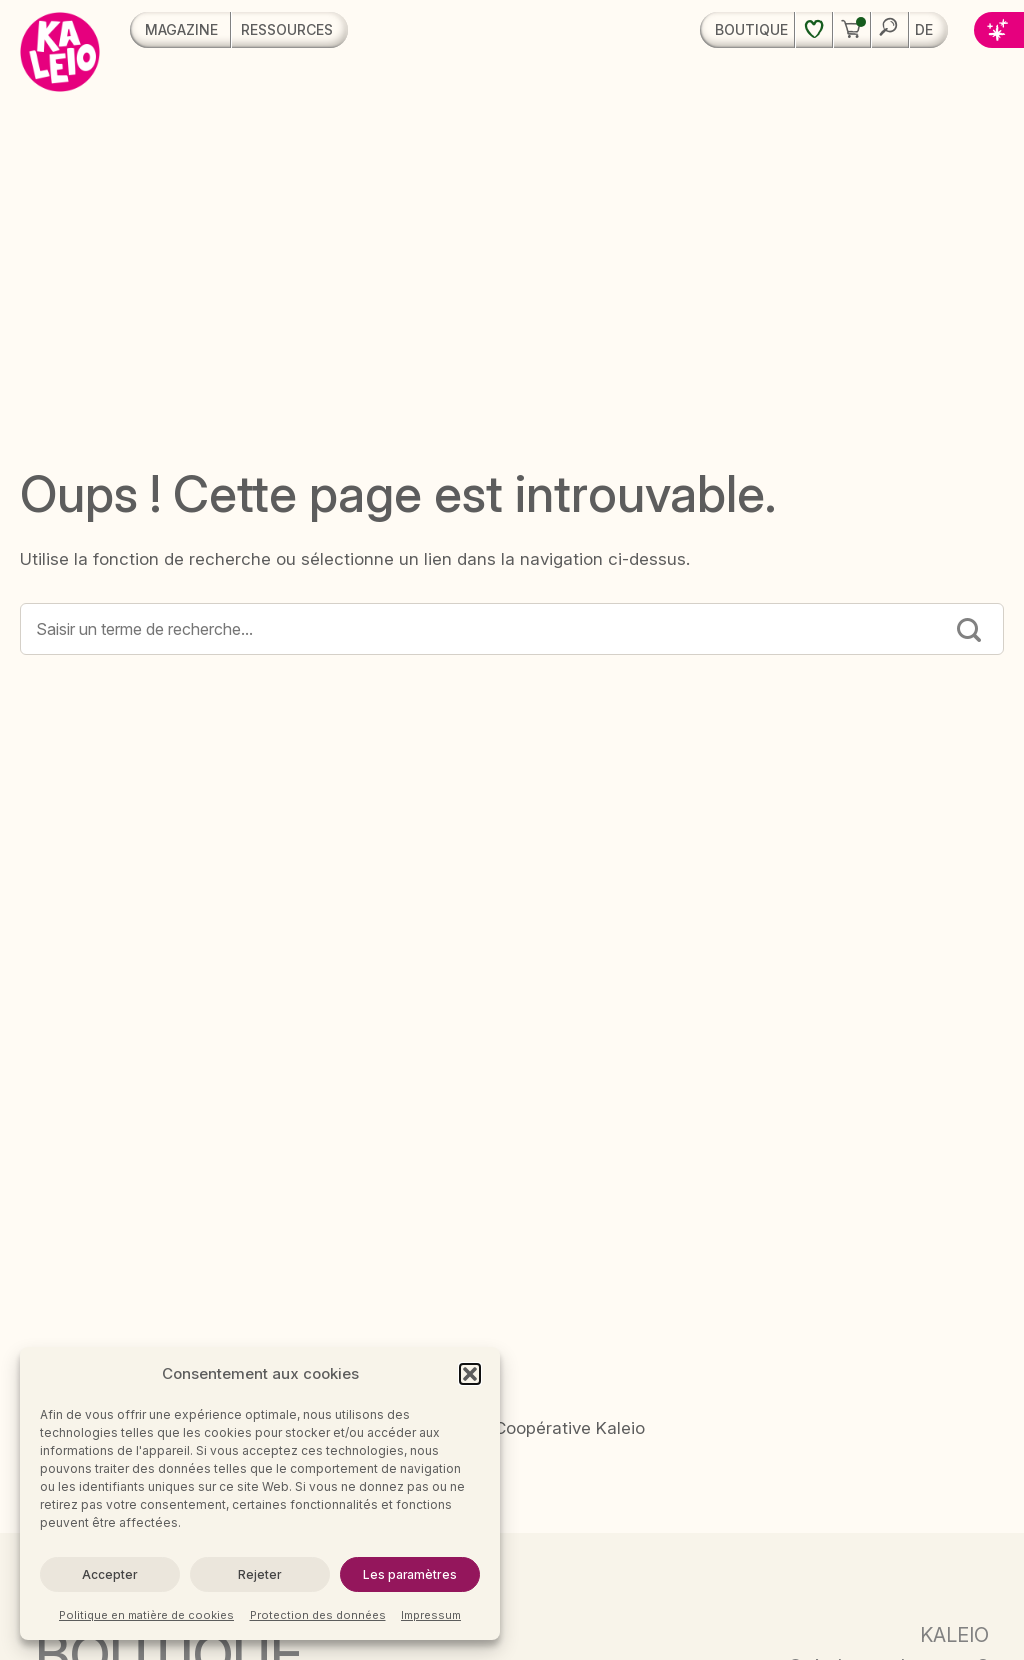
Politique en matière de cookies (146, 1615)
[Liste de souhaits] (813, 30)
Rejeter (259, 1574)
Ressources (287, 29)
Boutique (751, 29)
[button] (470, 1374)
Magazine (181, 29)
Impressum (431, 1615)
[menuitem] (929, 30)
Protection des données (318, 1615)
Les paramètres (409, 1574)
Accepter (109, 1574)
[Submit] (969, 632)
